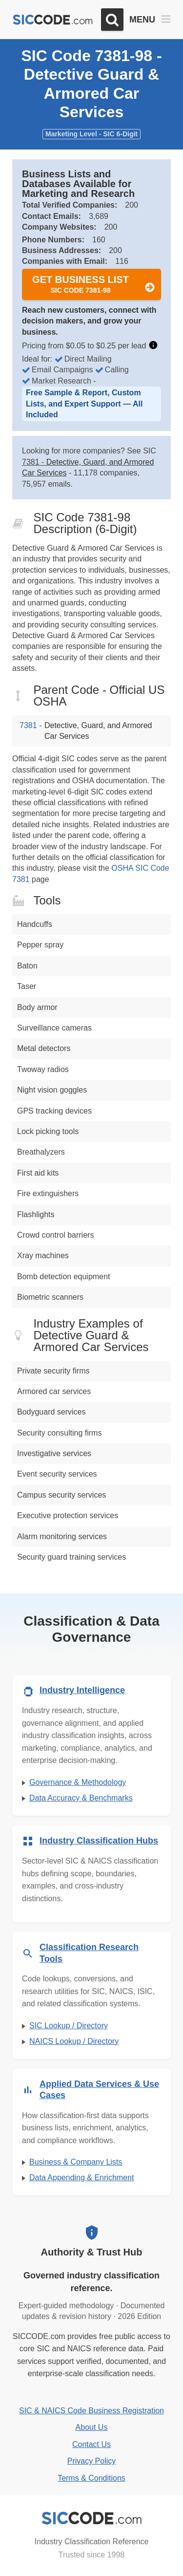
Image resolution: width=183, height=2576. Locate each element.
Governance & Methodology (77, 1782)
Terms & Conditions (91, 2478)
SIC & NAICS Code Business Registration (91, 2410)
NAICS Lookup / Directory (74, 2041)
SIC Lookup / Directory (68, 2025)
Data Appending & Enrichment (81, 2177)
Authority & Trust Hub (91, 2252)
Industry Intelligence (82, 1690)
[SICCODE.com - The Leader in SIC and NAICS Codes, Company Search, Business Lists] (52, 20)
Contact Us (91, 2444)
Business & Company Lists (75, 2162)
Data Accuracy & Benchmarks (81, 1798)
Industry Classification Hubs (99, 1841)
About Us (92, 2427)
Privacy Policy (91, 2461)
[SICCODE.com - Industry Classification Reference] (91, 2518)
